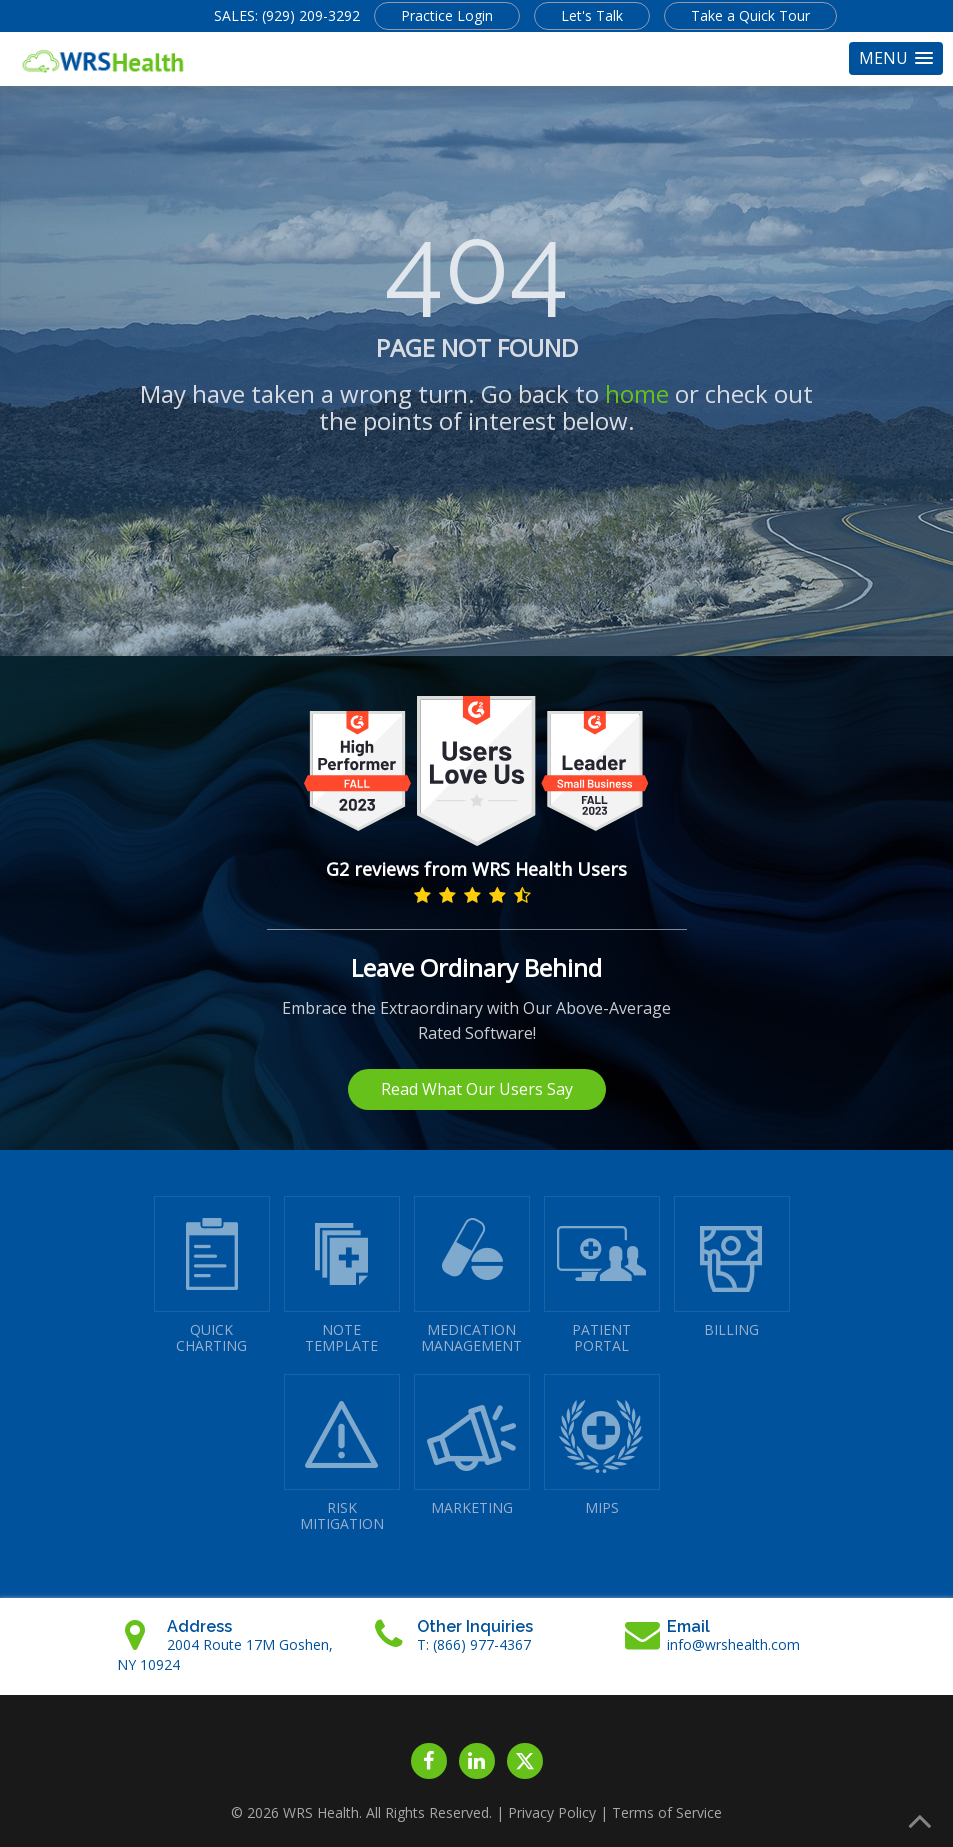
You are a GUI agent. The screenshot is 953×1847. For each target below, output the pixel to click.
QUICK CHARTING (212, 1275)
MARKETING (472, 1445)
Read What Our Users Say (477, 1089)
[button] (896, 58)
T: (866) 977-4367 (474, 1644)
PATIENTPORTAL (602, 1275)
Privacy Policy (552, 1812)
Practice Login (447, 15)
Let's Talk (592, 15)
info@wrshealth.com (733, 1644)
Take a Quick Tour (750, 15)
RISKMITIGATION (342, 1453)
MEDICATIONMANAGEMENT (472, 1275)
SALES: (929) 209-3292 (287, 15)
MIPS (602, 1445)
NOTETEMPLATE (342, 1275)
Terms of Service (667, 1812)
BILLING (732, 1267)
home (637, 393)
